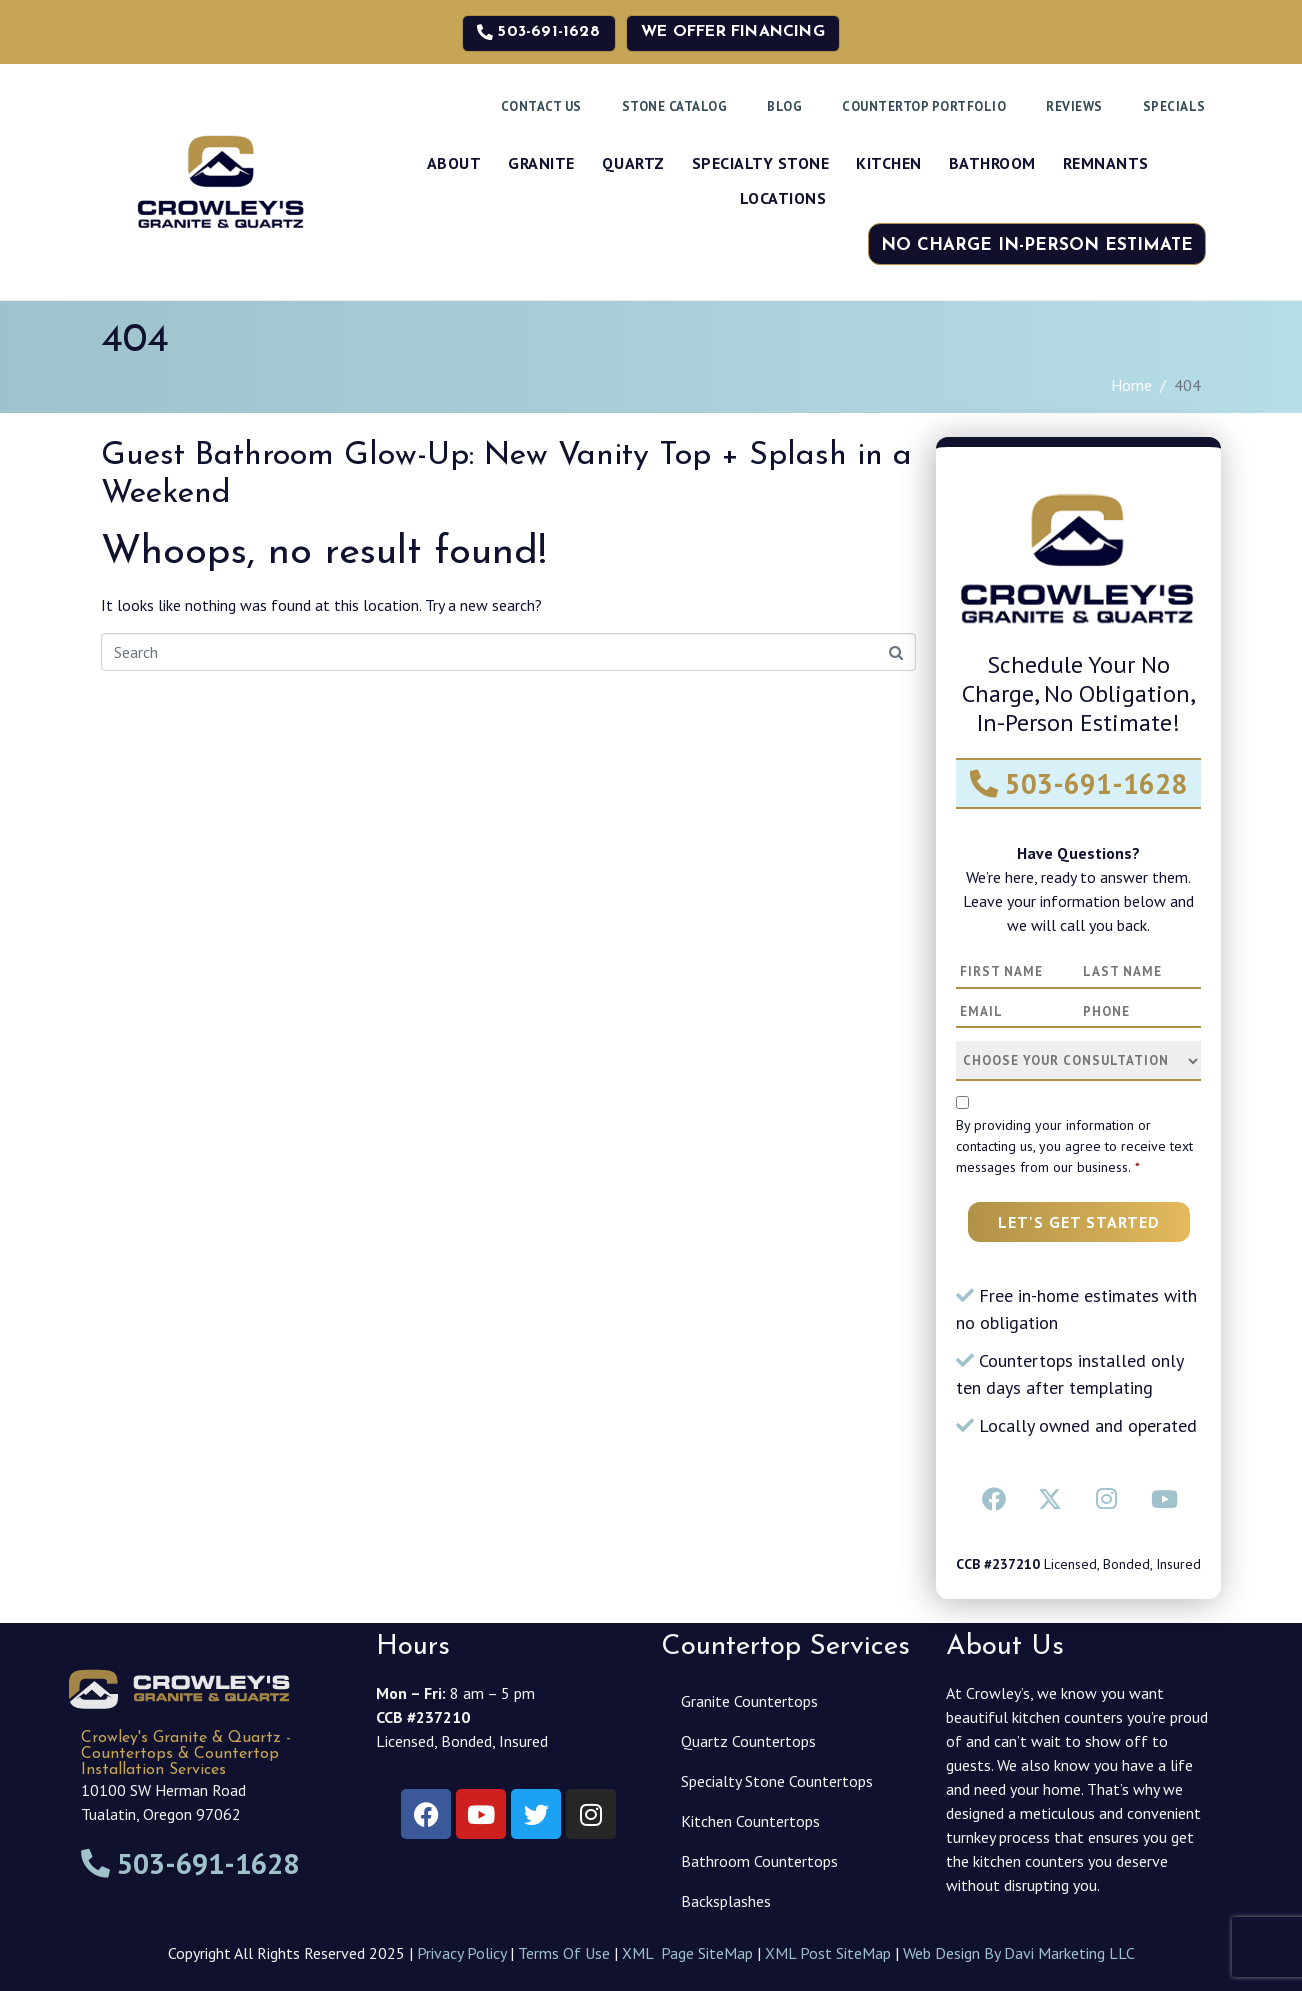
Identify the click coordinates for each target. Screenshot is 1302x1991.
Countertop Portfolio (924, 106)
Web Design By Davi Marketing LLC (1019, 1953)
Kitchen (889, 163)
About (454, 163)
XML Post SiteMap (828, 1953)
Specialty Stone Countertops (777, 1781)
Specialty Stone (761, 163)
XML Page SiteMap (687, 1953)
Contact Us (541, 106)
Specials (1174, 106)
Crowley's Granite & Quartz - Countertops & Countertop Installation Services (186, 1754)
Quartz (633, 163)
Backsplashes (726, 1901)
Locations (783, 198)
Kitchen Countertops (750, 1821)
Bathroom (992, 163)
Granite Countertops (749, 1701)
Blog (784, 106)
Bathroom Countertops (759, 1861)
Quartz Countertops (748, 1741)
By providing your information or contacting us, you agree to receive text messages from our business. (1074, 1146)
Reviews (1074, 106)
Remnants (1106, 163)
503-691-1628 (1078, 783)
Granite (541, 163)
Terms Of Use (564, 1953)
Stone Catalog (675, 106)
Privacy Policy (461, 1953)
